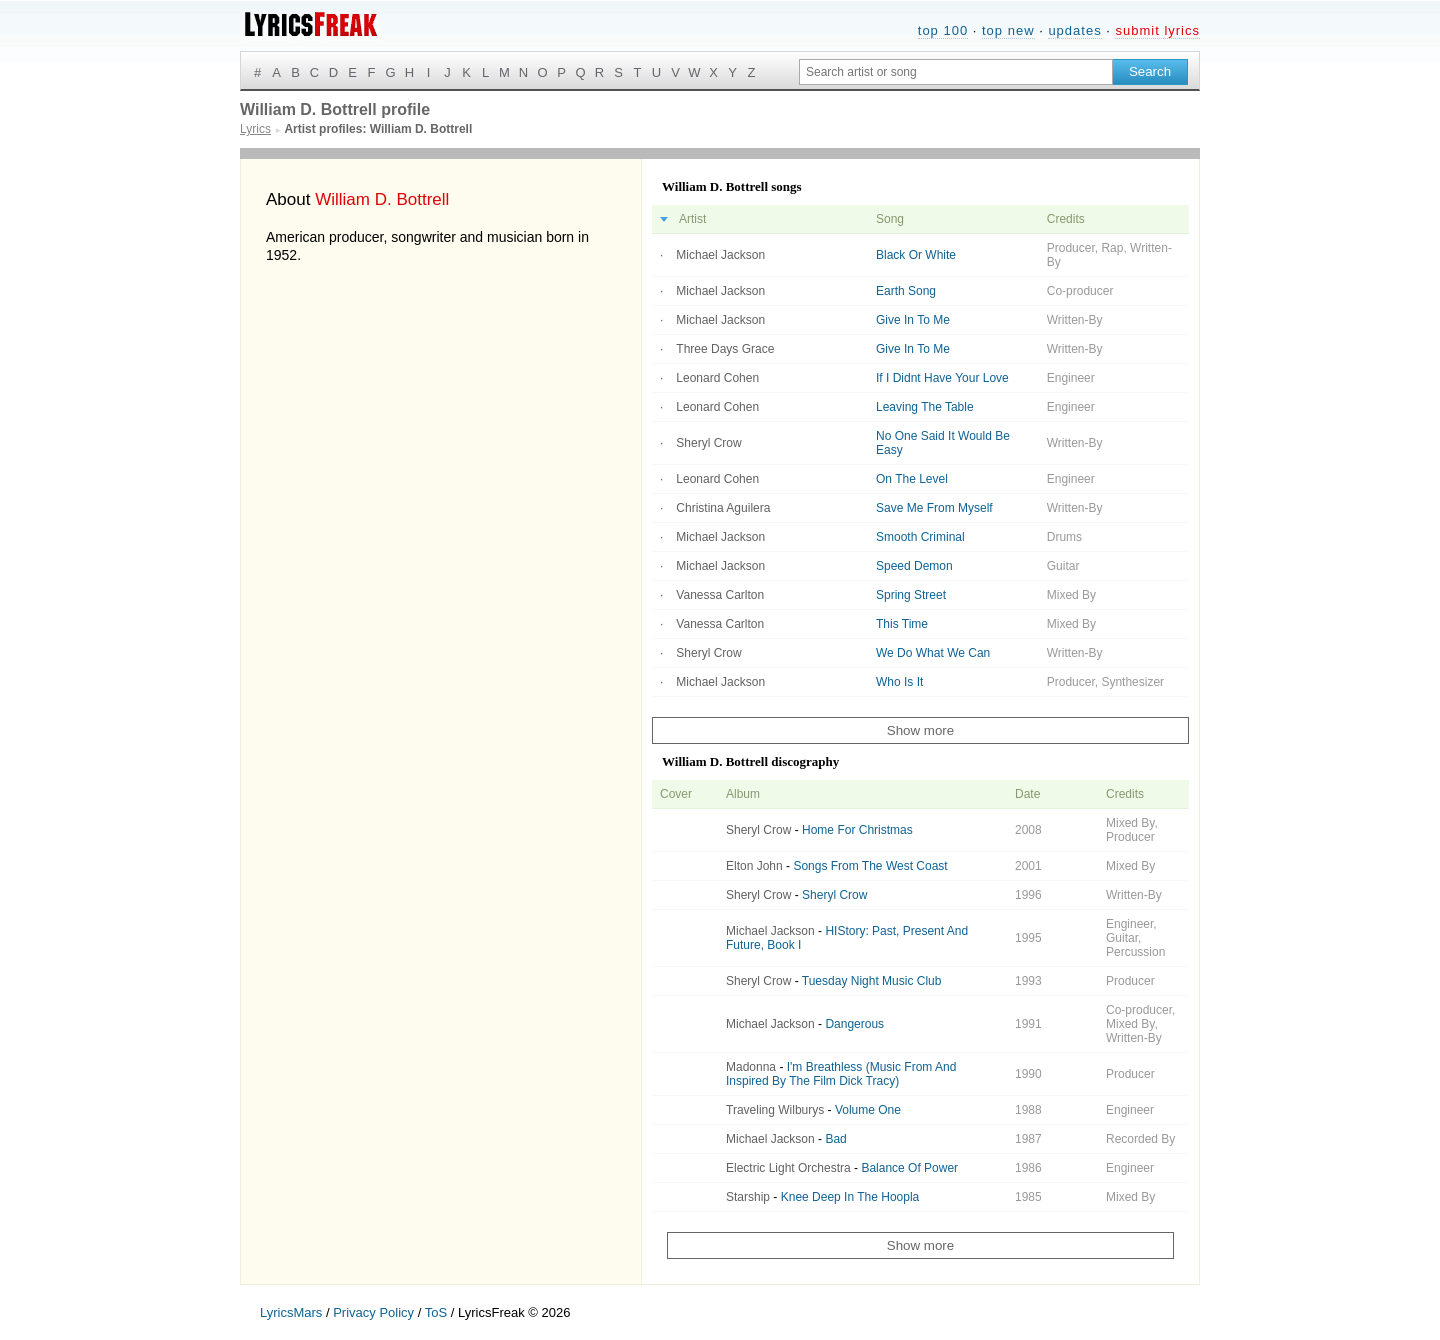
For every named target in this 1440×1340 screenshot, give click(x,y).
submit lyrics (1157, 30)
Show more (920, 730)
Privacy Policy (373, 1312)
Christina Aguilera (723, 508)
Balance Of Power (909, 1168)
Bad (835, 1139)
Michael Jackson (720, 255)
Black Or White (916, 255)
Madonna (751, 1067)
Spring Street (911, 595)
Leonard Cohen (717, 378)
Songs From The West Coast (870, 866)
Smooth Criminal (920, 537)
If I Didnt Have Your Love (942, 378)
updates (1074, 30)
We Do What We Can (933, 653)
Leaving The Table (925, 407)
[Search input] (956, 72)
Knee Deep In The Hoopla (850, 1197)
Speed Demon (914, 566)
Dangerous (854, 1024)
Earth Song (906, 291)
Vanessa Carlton (720, 595)
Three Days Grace (725, 349)
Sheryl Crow (708, 443)
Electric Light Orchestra (788, 1168)
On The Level (912, 479)
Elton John (754, 866)
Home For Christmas (857, 830)
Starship (748, 1197)
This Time (902, 624)
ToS (436, 1312)
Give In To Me (913, 320)
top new (1008, 30)
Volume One (868, 1110)
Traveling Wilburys (775, 1110)
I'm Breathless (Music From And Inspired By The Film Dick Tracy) (841, 1074)
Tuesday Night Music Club (872, 981)
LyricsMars (291, 1312)
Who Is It (899, 682)
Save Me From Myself (934, 508)
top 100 (943, 30)
